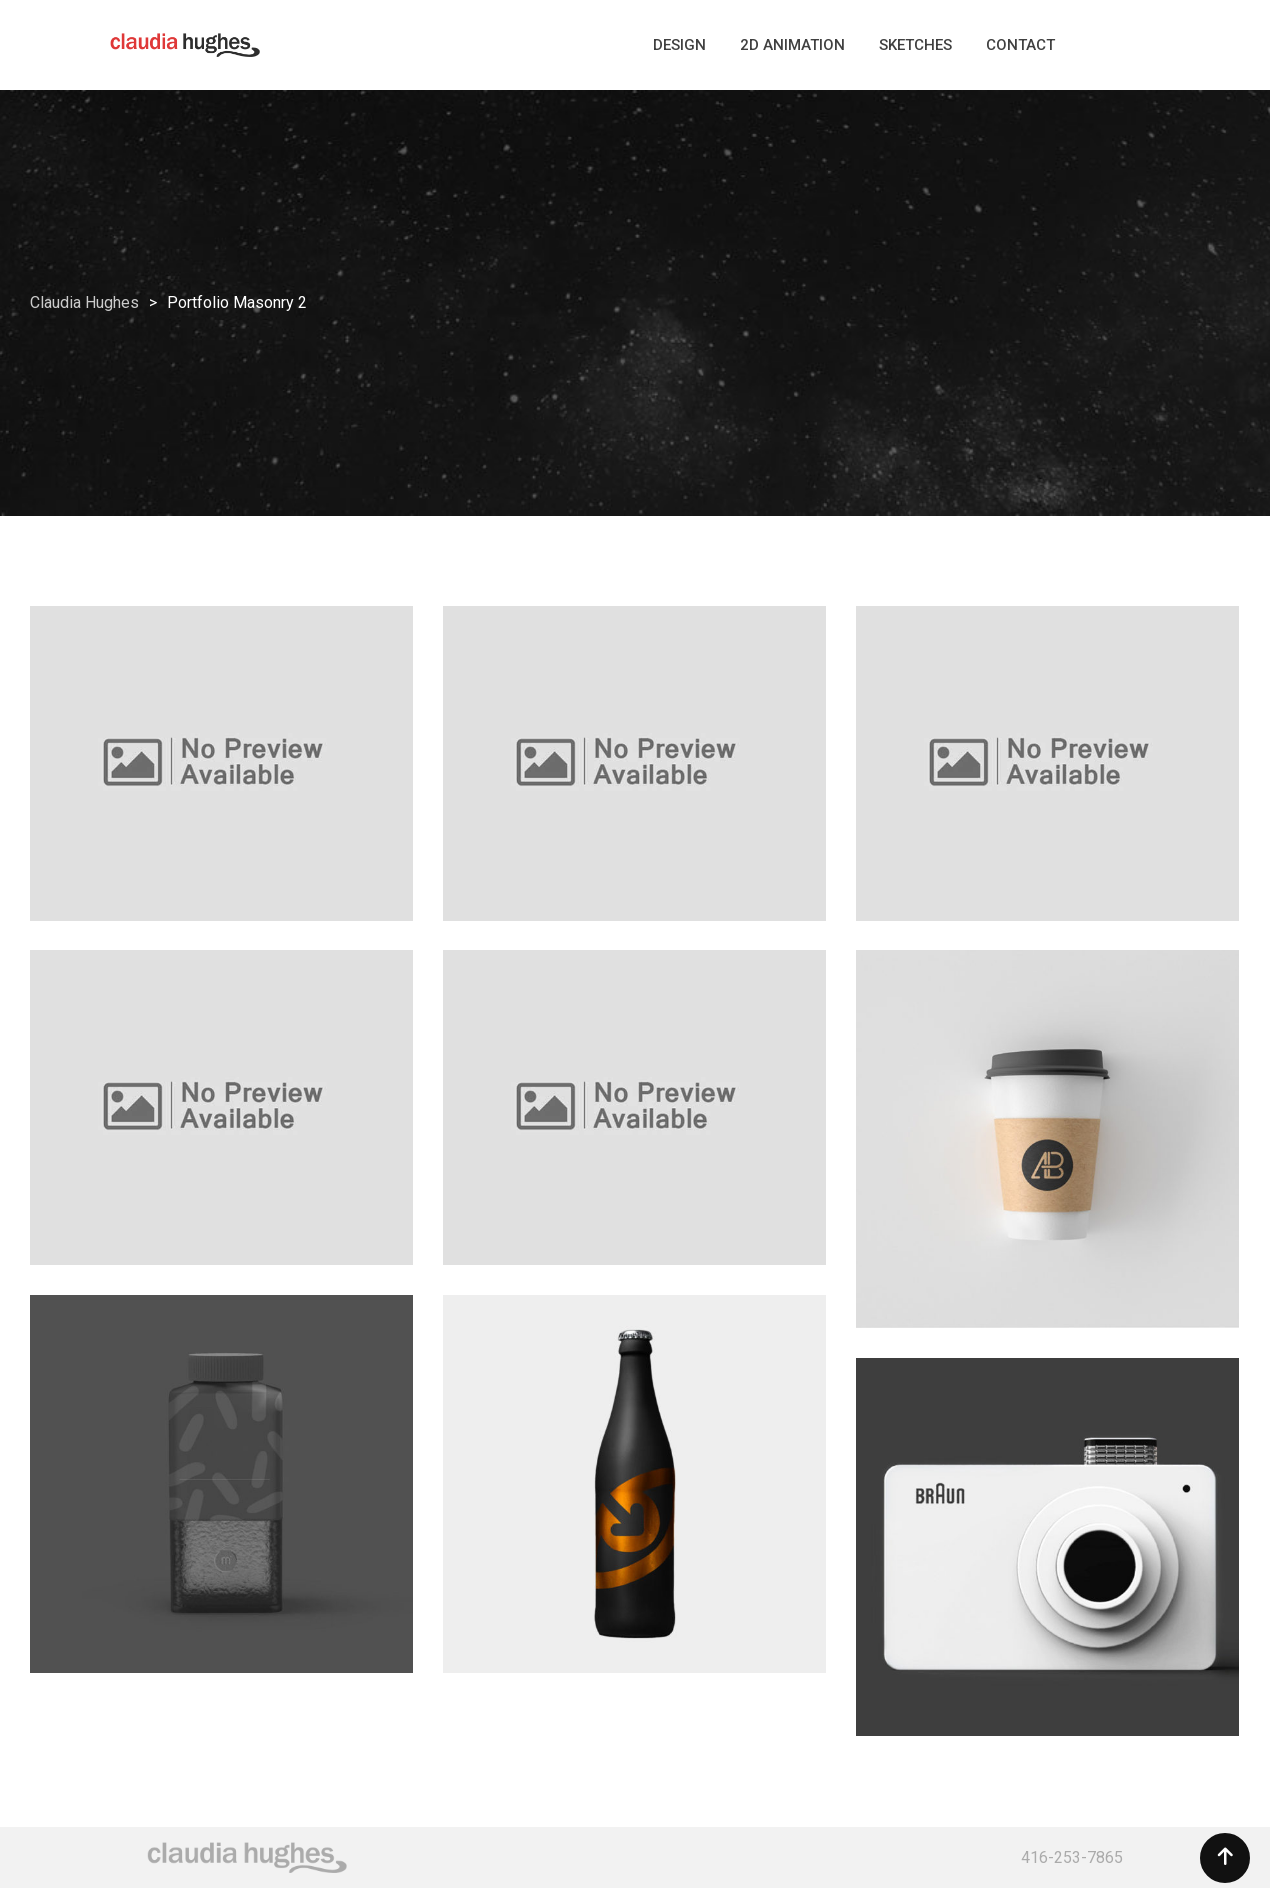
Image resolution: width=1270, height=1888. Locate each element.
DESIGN (679, 45)
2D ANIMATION (792, 45)
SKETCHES (915, 45)
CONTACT (1020, 45)
